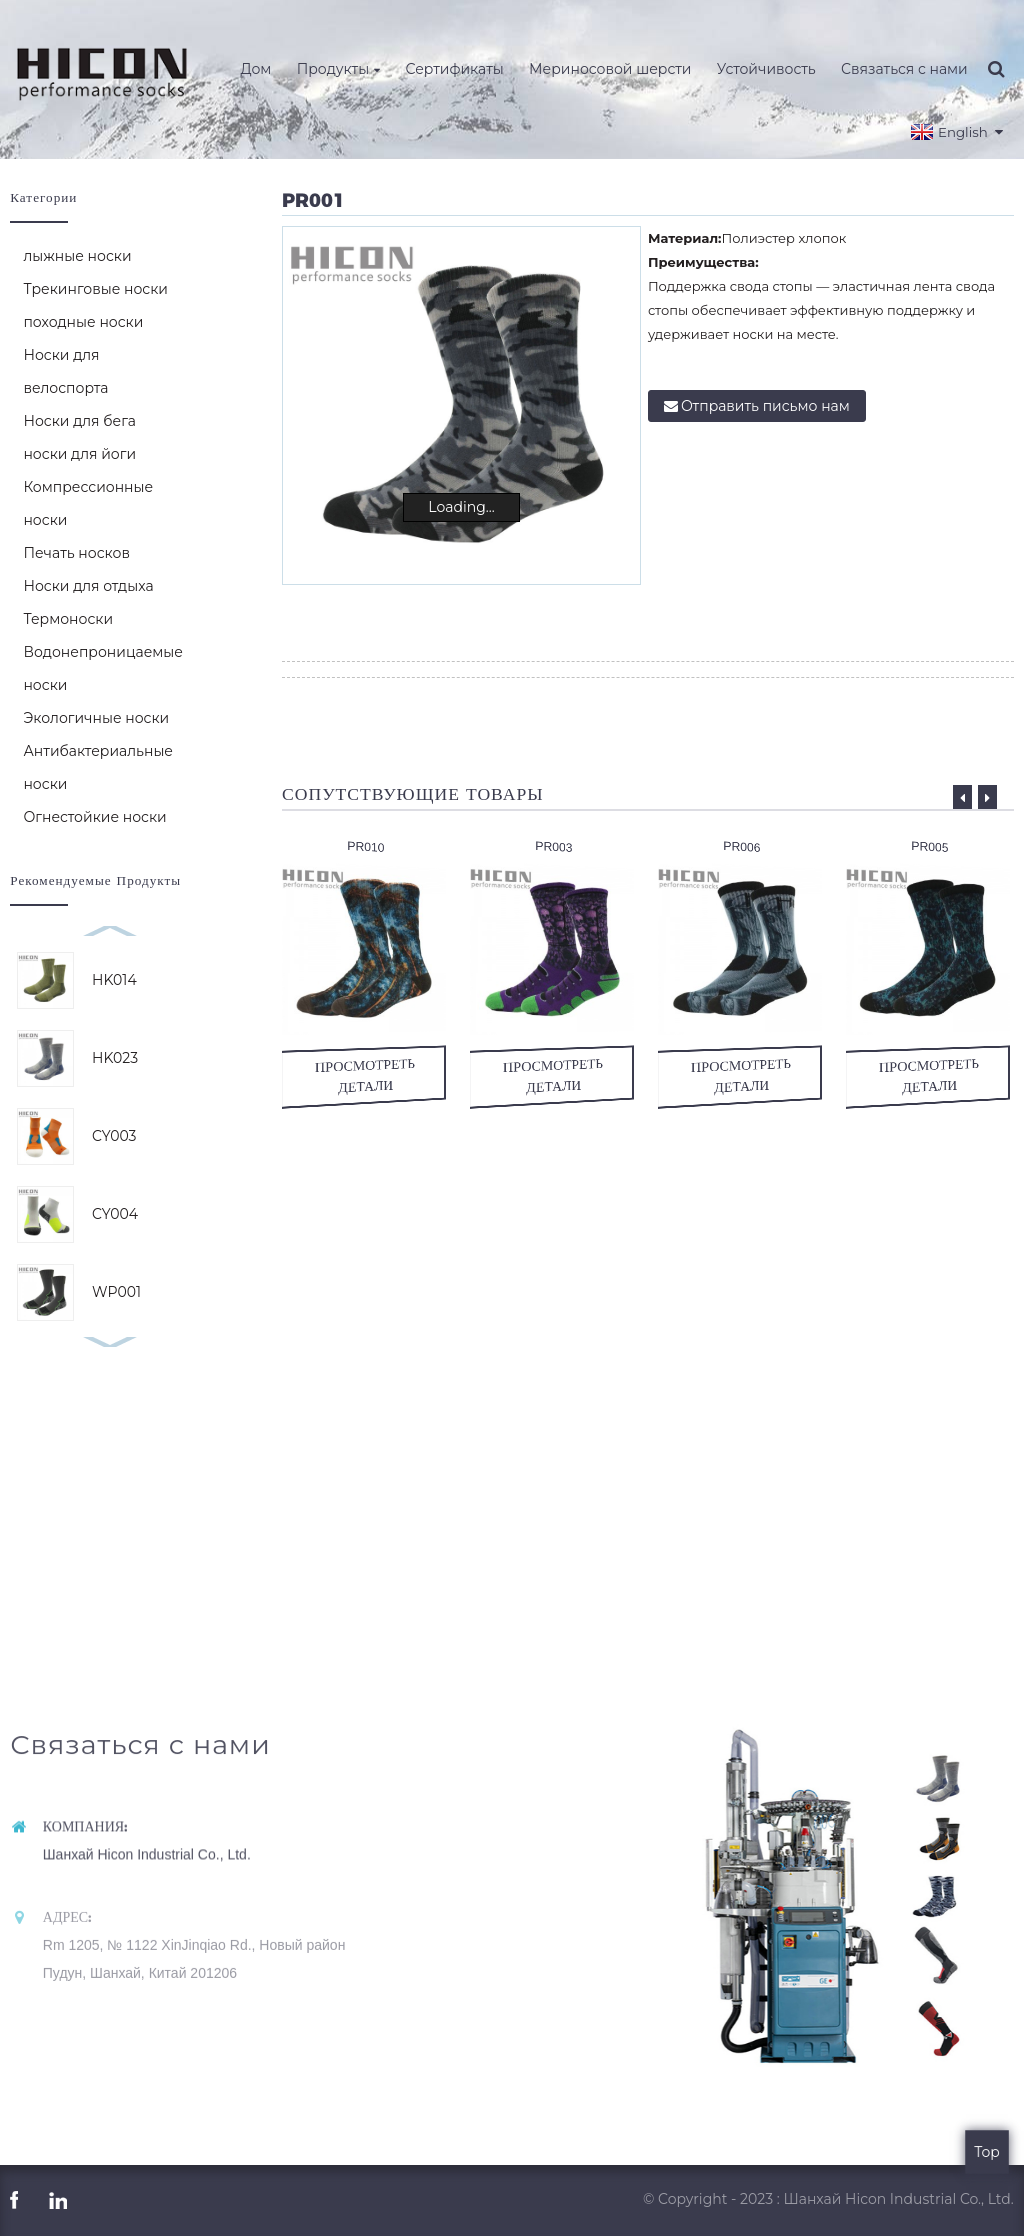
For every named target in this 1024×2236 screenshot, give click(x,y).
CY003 (114, 1136)
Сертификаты (454, 69)
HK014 (114, 980)
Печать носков (76, 553)
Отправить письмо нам (765, 406)
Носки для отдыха (88, 586)
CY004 (115, 1214)
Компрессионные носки (88, 503)
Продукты (339, 69)
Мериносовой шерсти (610, 69)
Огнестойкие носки (94, 817)
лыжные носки (77, 256)
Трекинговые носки (95, 289)
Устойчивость (766, 69)
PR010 (366, 847)
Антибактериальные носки (98, 767)
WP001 (116, 1292)
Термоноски (68, 619)
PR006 (742, 847)
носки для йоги (79, 454)
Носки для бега (79, 421)
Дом (256, 69)
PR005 (930, 847)
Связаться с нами (904, 69)
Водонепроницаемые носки (103, 668)
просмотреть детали (367, 1075)
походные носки (83, 322)
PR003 (554, 847)
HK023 (115, 1058)
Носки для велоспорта (65, 371)
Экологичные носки (96, 718)
